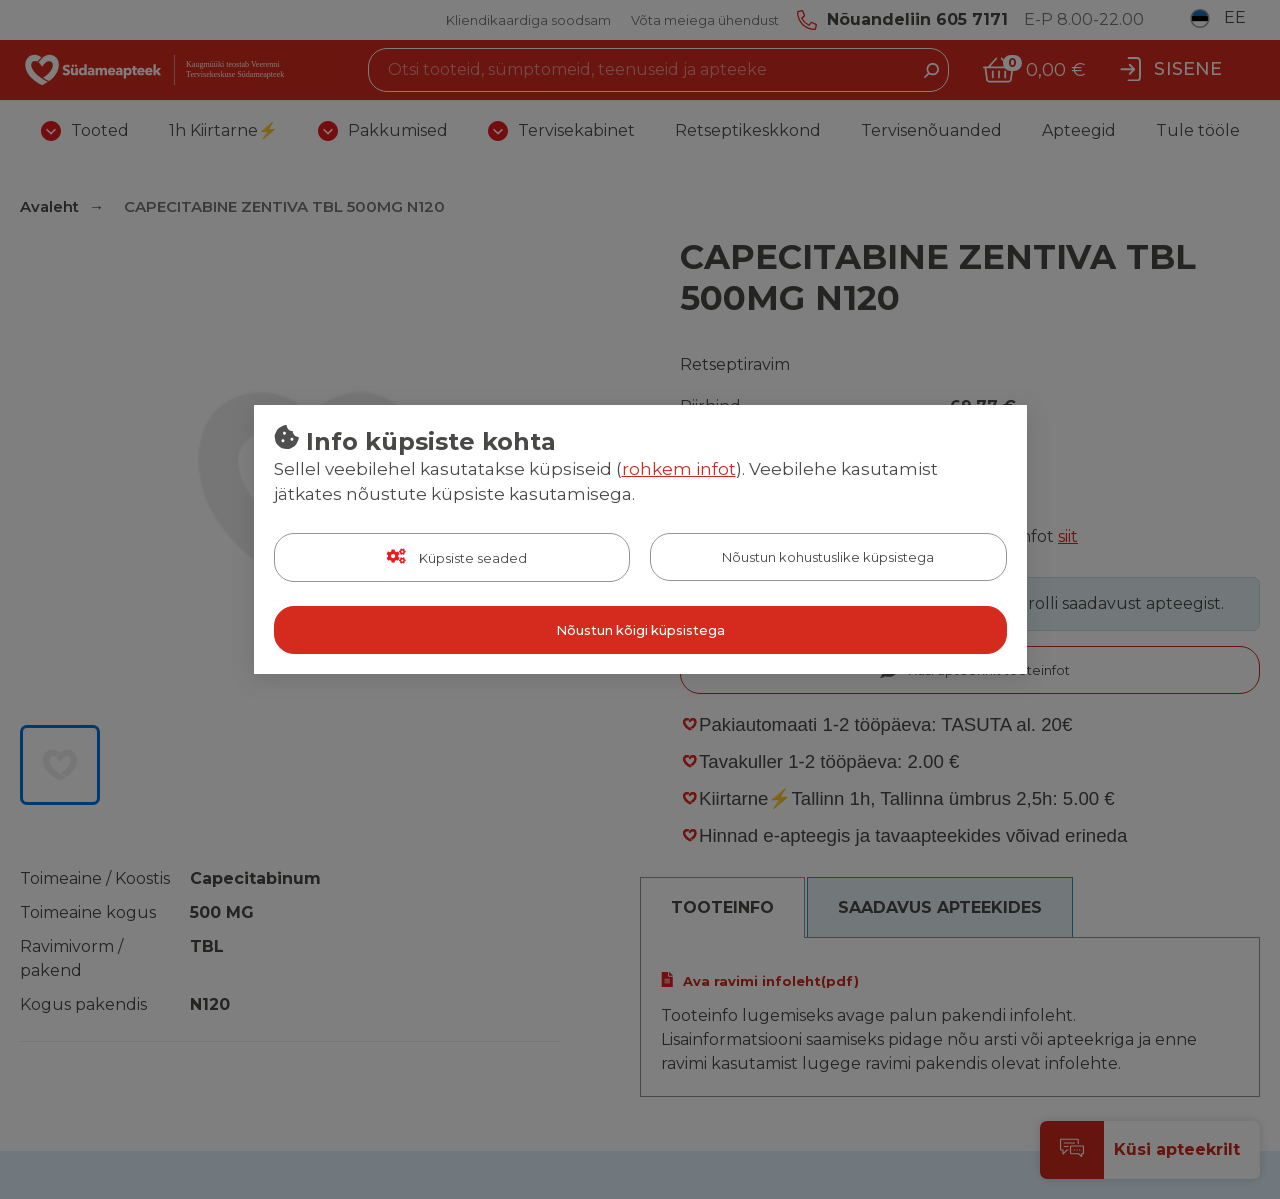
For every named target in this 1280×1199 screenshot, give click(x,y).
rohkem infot (679, 469)
